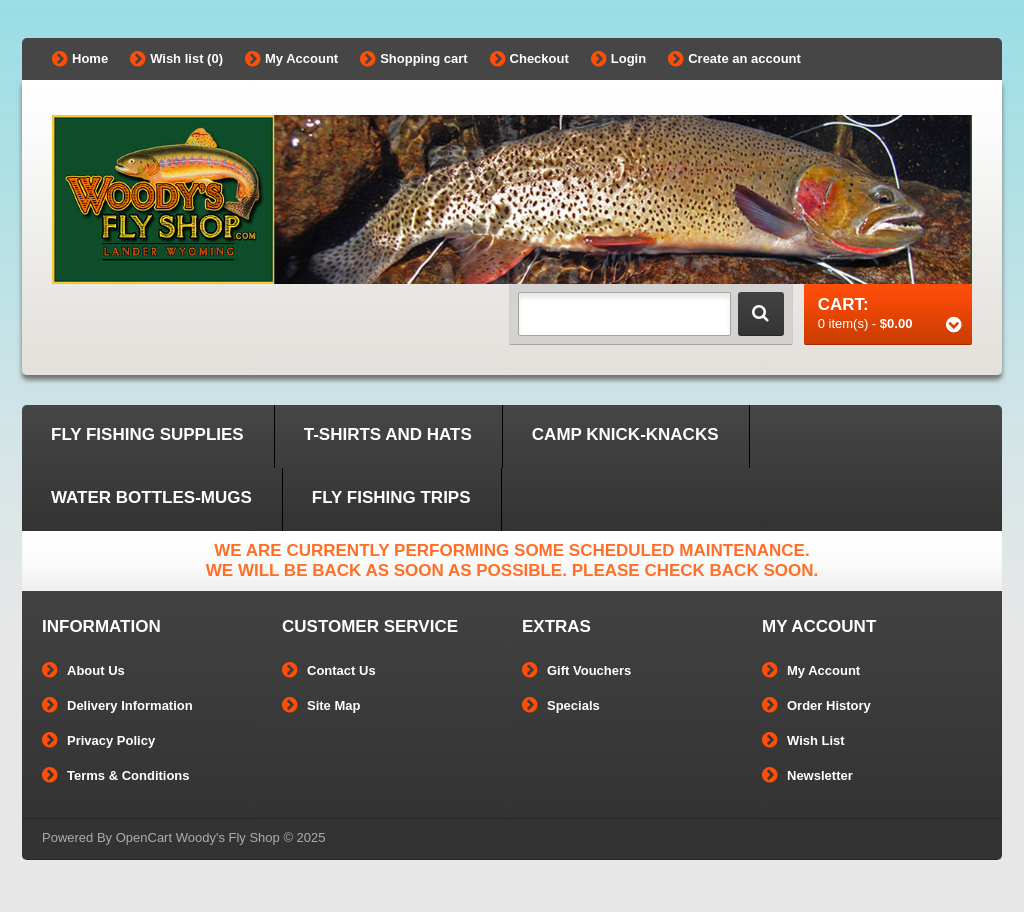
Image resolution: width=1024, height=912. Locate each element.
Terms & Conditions (116, 775)
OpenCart (144, 837)
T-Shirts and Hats (388, 434)
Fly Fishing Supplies (147, 434)
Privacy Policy (98, 740)
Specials (561, 705)
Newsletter (807, 775)
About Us (83, 670)
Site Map (321, 705)
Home (80, 59)
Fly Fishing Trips (391, 497)
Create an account (734, 59)
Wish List (803, 740)
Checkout (529, 59)
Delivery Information (117, 705)
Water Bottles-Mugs (151, 497)
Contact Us (329, 670)
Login (618, 59)
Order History (816, 705)
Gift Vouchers (576, 670)
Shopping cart (413, 59)
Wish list (176, 59)
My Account (291, 59)
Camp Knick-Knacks (625, 434)
